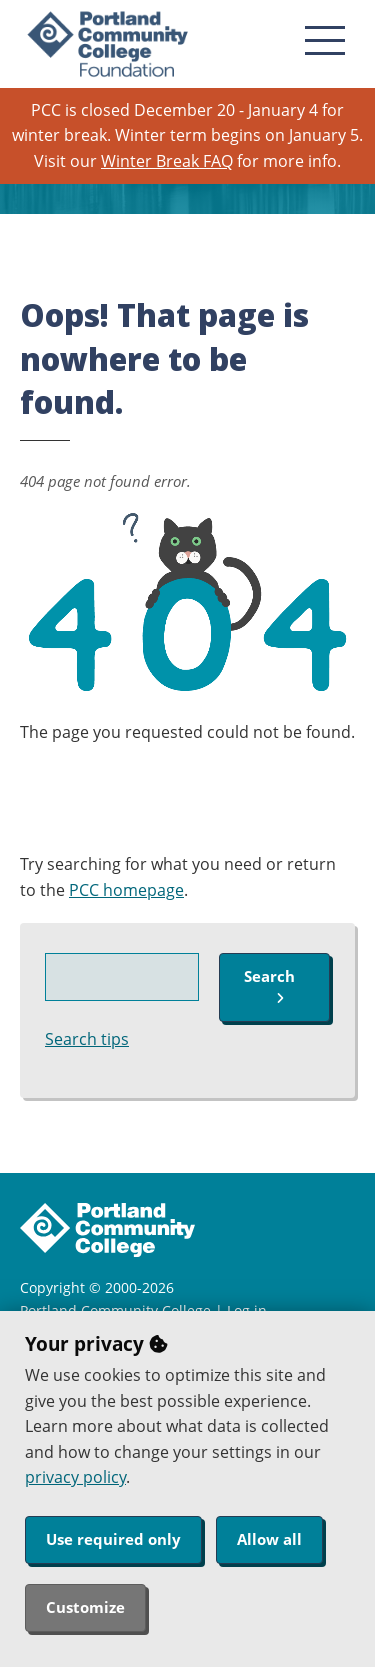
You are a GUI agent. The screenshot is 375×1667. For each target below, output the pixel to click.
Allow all (269, 1539)
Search (269, 985)
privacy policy (75, 1477)
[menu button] (325, 40)
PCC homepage (126, 890)
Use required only (113, 1539)
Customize (85, 1607)
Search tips (87, 1039)
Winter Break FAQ (167, 161)
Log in (247, 1310)
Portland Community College (115, 1310)
